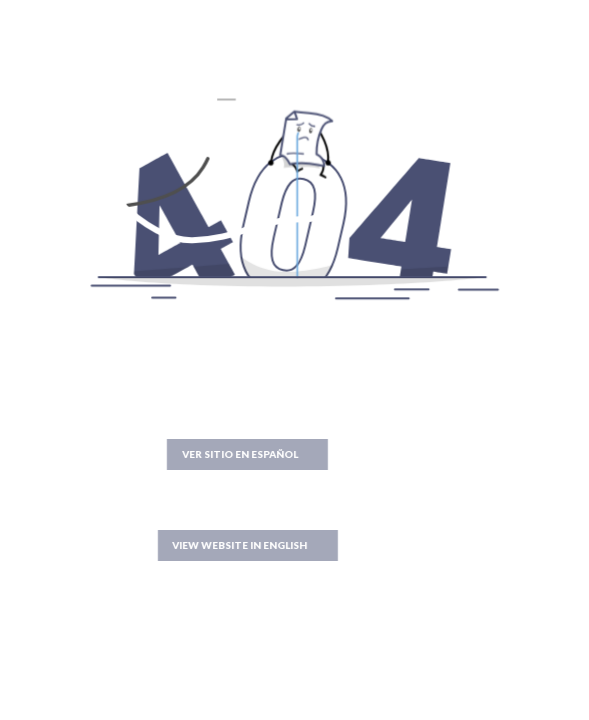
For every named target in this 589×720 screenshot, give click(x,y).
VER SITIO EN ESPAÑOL (208, 454)
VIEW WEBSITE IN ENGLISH (208, 545)
